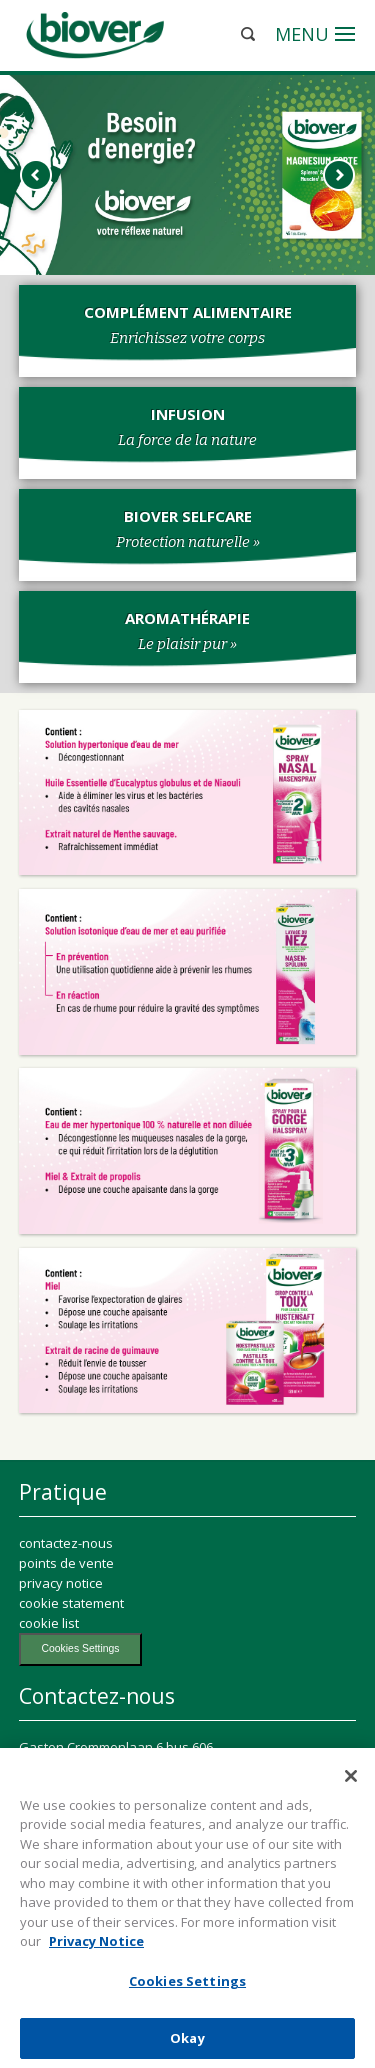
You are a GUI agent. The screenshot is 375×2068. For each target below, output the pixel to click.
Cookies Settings (81, 1648)
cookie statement (71, 1603)
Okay (187, 2042)
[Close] (351, 1780)
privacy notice (61, 1583)
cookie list (49, 1623)
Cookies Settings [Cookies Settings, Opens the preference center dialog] (187, 1985)
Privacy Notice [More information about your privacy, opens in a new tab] (96, 1946)
